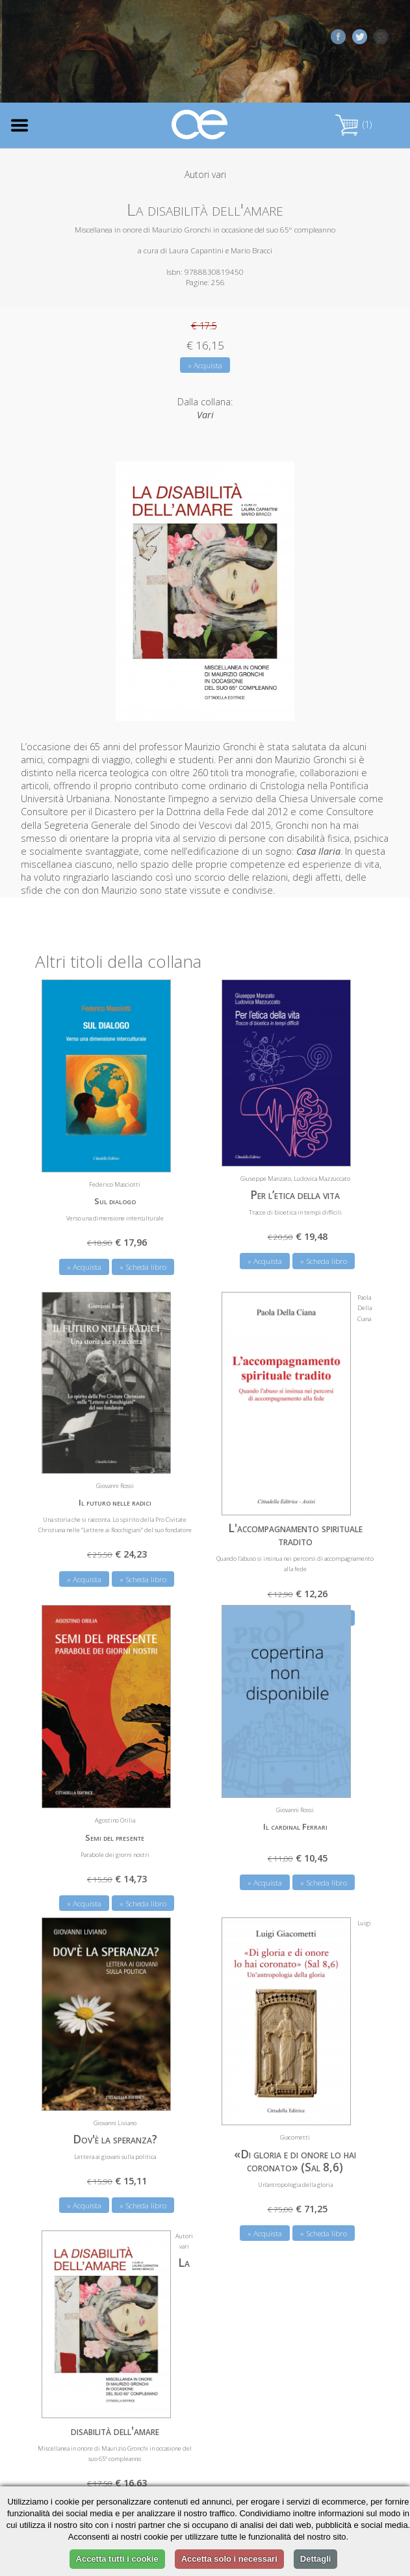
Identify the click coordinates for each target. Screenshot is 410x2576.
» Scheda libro (143, 1267)
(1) (353, 124)
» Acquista (205, 365)
